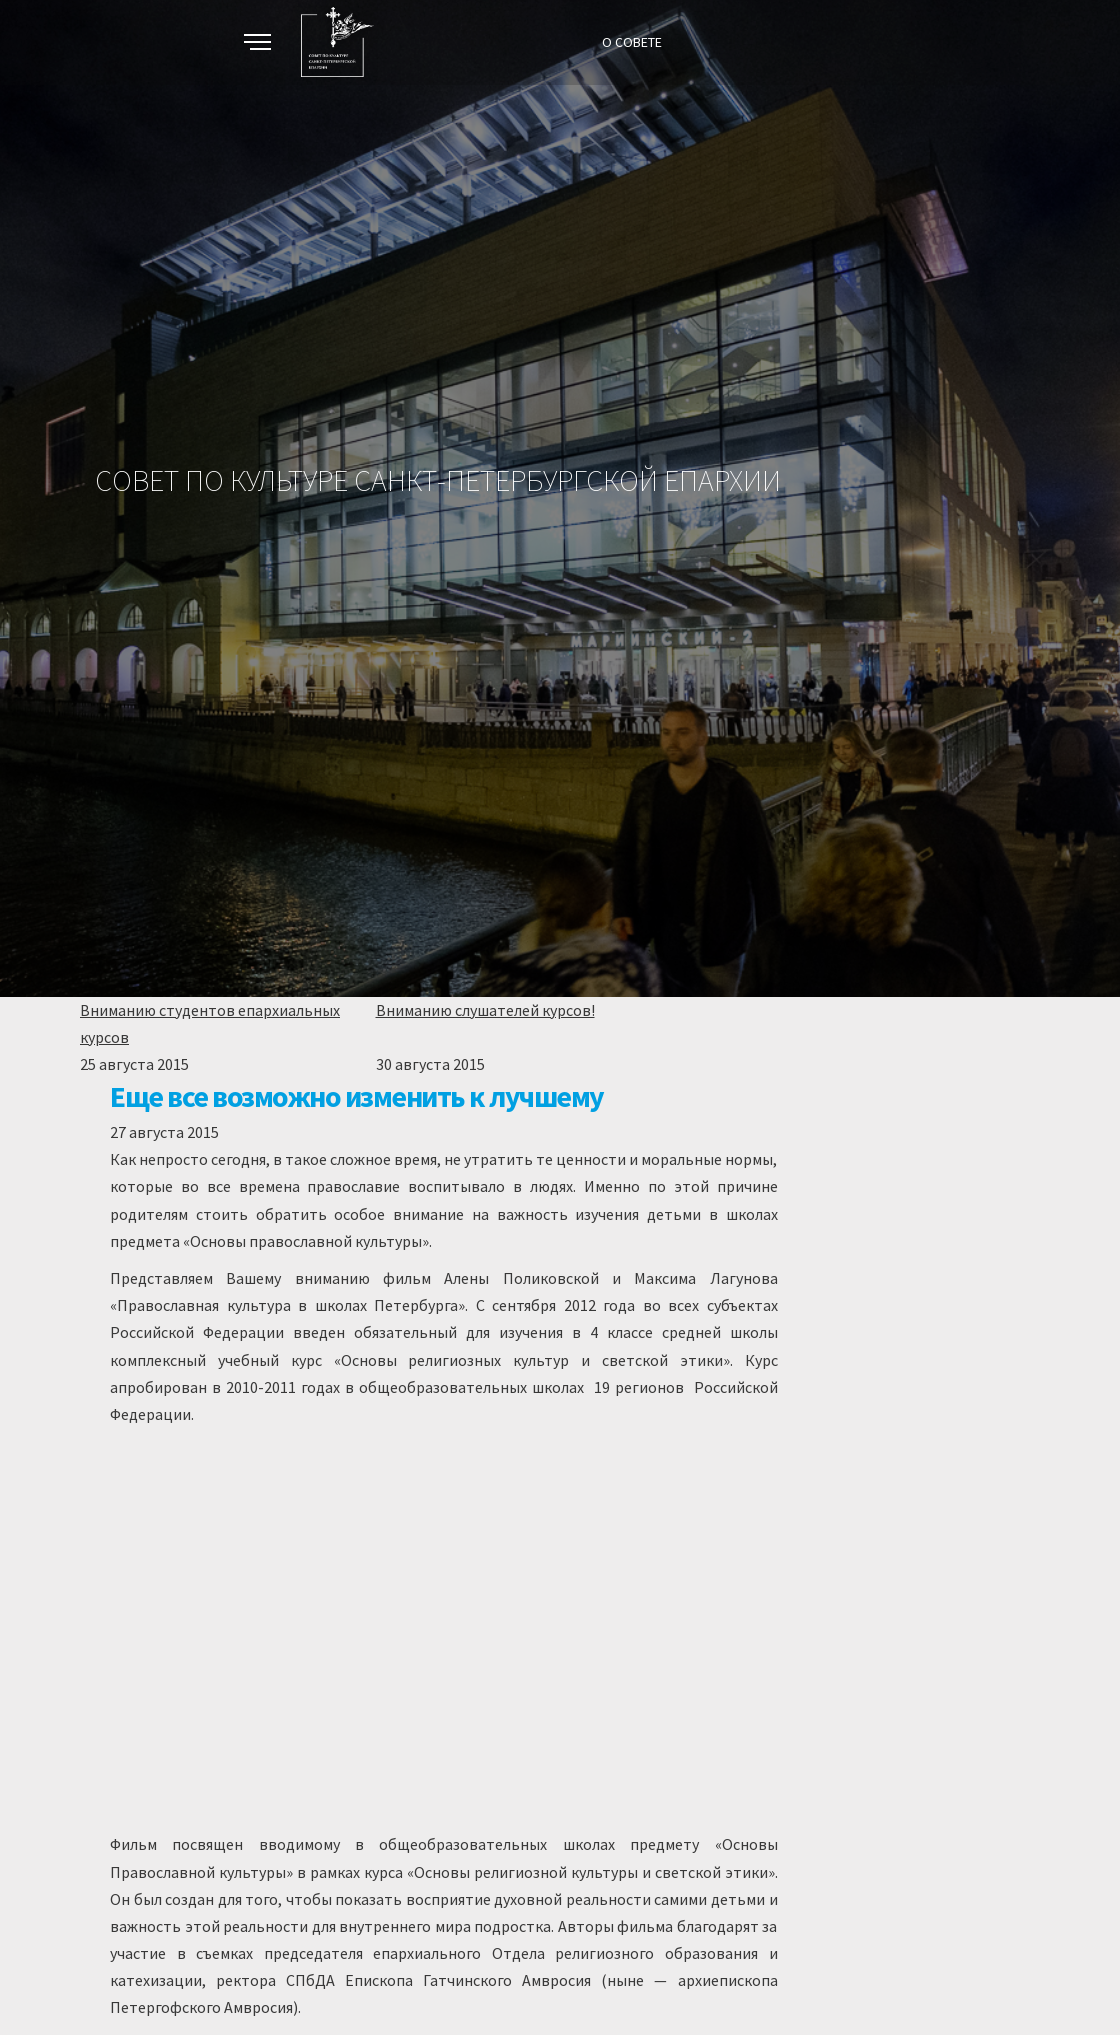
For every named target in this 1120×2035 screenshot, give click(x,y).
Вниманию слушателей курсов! (485, 1010)
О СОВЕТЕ (632, 42)
